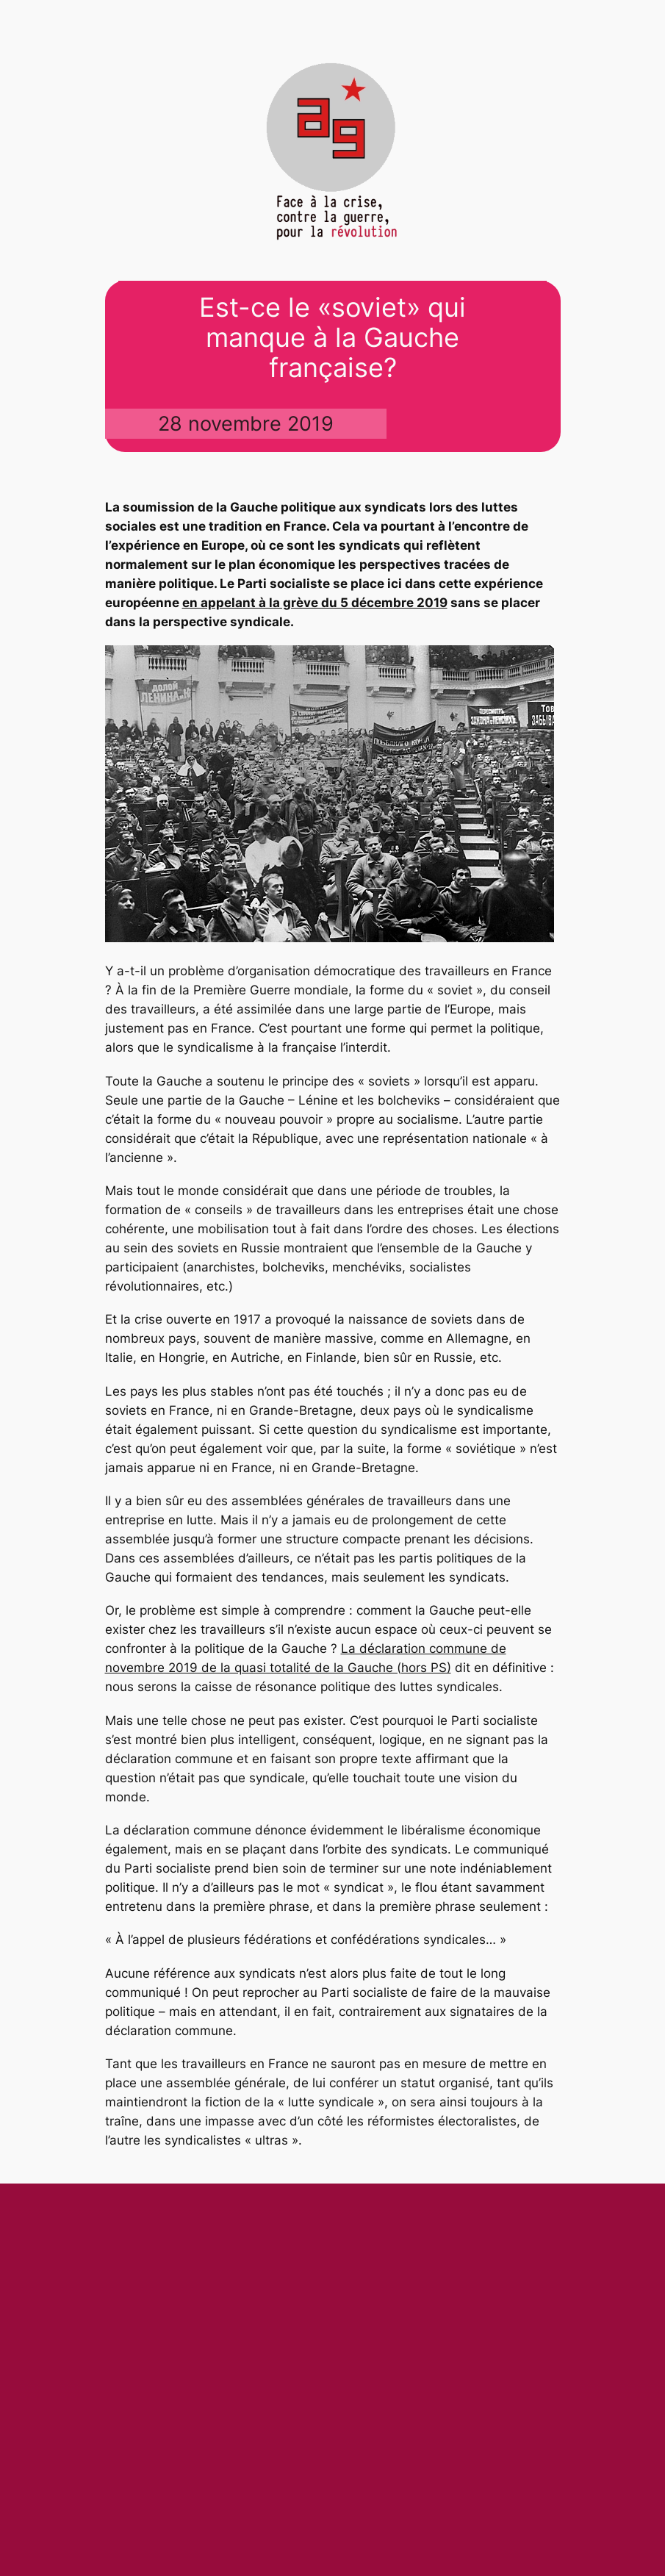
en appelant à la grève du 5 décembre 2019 (314, 602)
